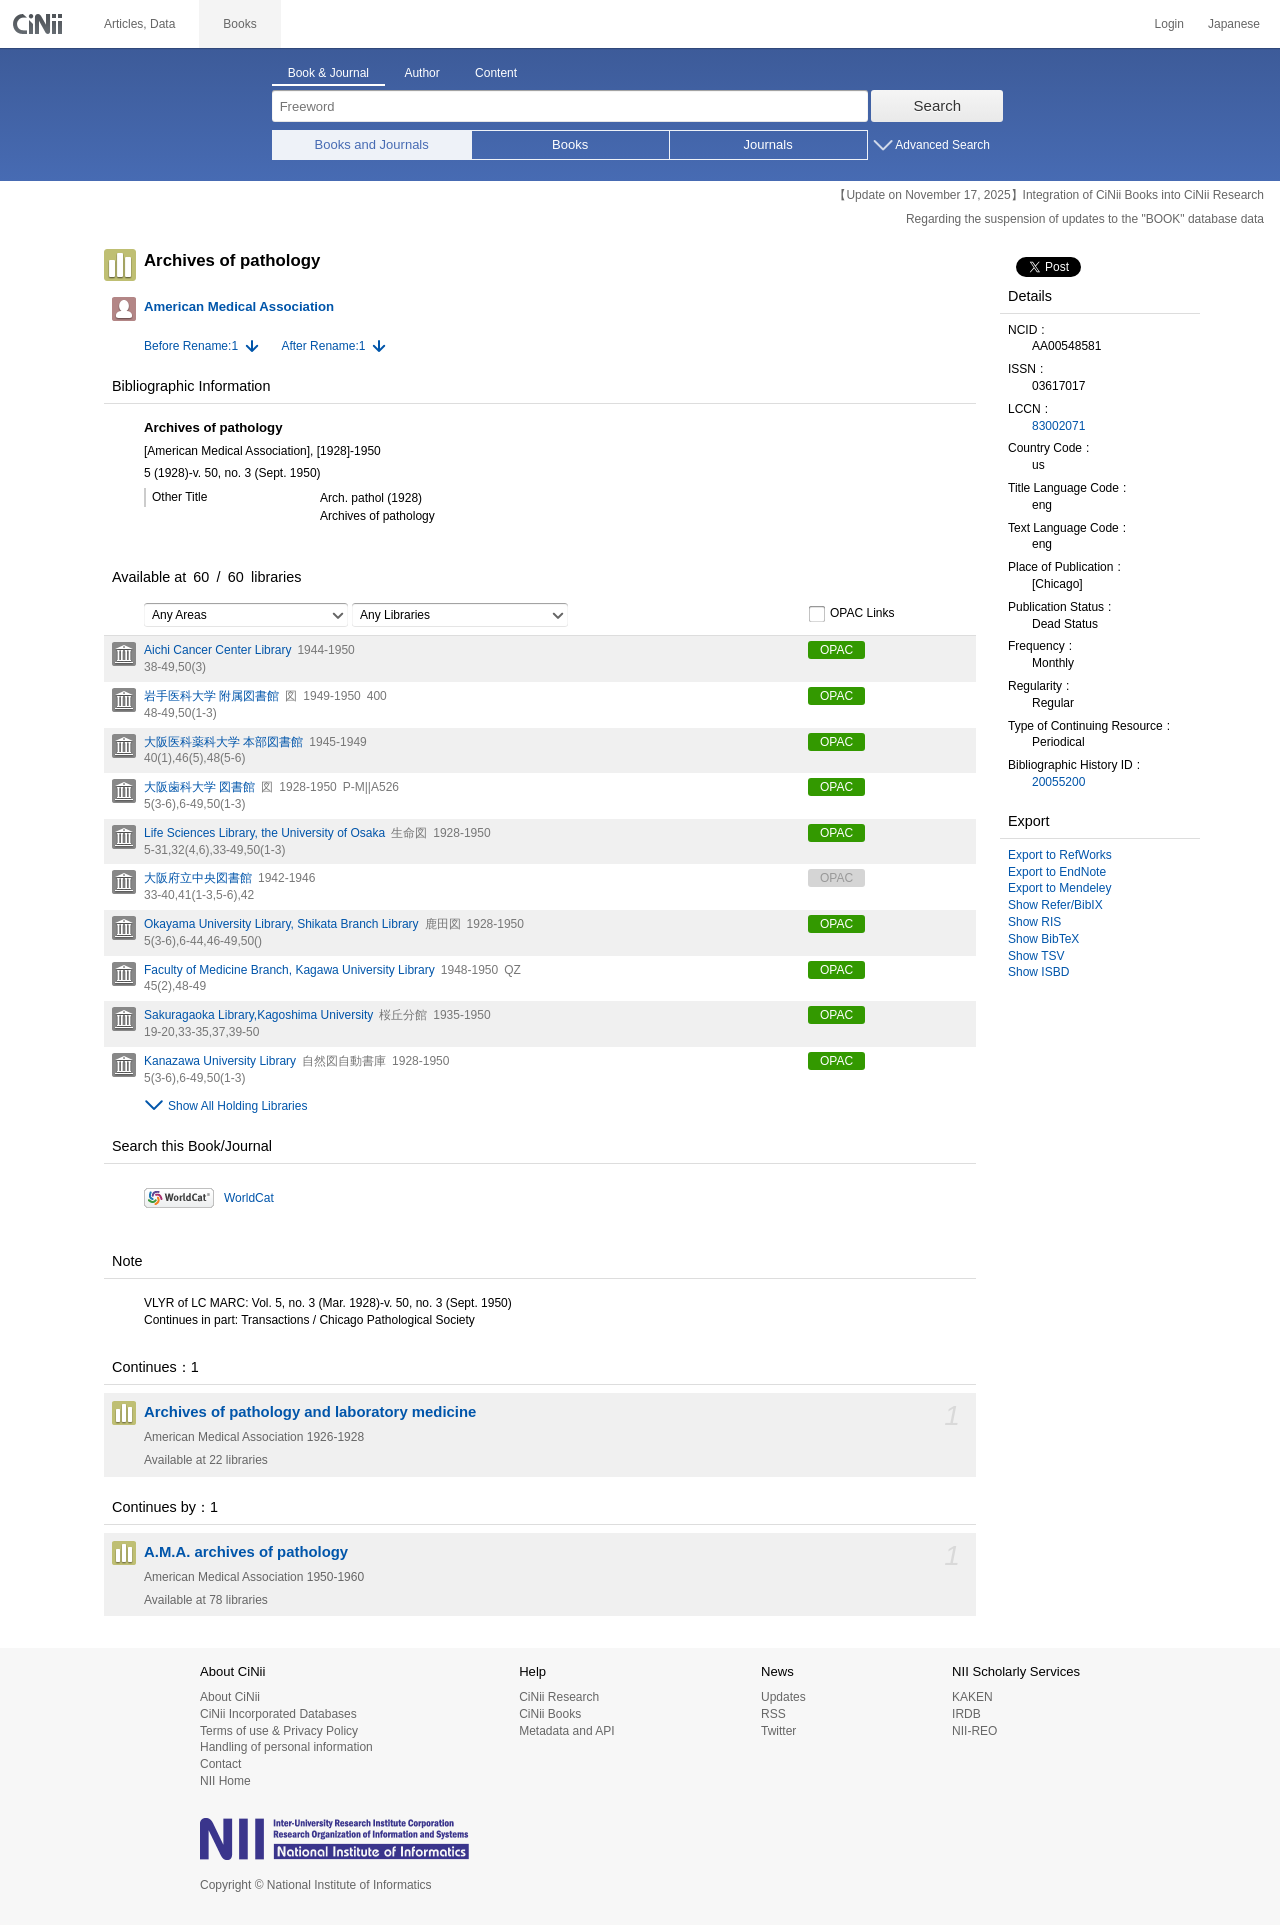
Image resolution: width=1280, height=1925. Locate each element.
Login (1169, 24)
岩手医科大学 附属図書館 (211, 696)
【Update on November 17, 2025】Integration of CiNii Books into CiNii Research (1049, 195)
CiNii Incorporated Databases (278, 1714)
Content (496, 73)
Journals (768, 144)
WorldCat (249, 1198)
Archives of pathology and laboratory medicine (310, 1412)
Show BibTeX (1043, 939)
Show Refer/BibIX (1055, 905)
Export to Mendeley (1059, 888)
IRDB (966, 1714)
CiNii (40, 24)
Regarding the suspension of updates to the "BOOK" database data (1085, 219)
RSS (773, 1714)
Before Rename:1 (191, 346)
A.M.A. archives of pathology (246, 1552)
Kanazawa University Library (220, 1061)
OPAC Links (851, 614)
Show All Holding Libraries (237, 1106)
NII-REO (974, 1731)
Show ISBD (1038, 972)
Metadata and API (566, 1731)
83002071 (1058, 426)
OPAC (836, 650)
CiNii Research (559, 1697)
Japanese (1234, 24)
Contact (220, 1764)
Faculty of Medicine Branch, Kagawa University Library (289, 970)
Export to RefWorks (1060, 855)
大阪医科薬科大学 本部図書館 (223, 742)
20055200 (1058, 782)
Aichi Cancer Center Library (217, 650)
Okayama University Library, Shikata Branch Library (281, 924)
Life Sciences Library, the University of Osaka (264, 833)
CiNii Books (550, 1714)
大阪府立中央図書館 (198, 878)
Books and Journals (372, 144)
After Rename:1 (323, 346)
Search (938, 105)
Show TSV (1036, 956)
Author (421, 73)
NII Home (225, 1781)
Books (570, 144)
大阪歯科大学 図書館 (199, 787)
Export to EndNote (1057, 872)
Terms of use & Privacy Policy (279, 1731)
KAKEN (972, 1697)
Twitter (778, 1731)
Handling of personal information (286, 1747)
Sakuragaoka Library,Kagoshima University (258, 1015)
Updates (783, 1697)
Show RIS (1034, 922)
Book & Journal (328, 73)
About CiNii (230, 1697)
